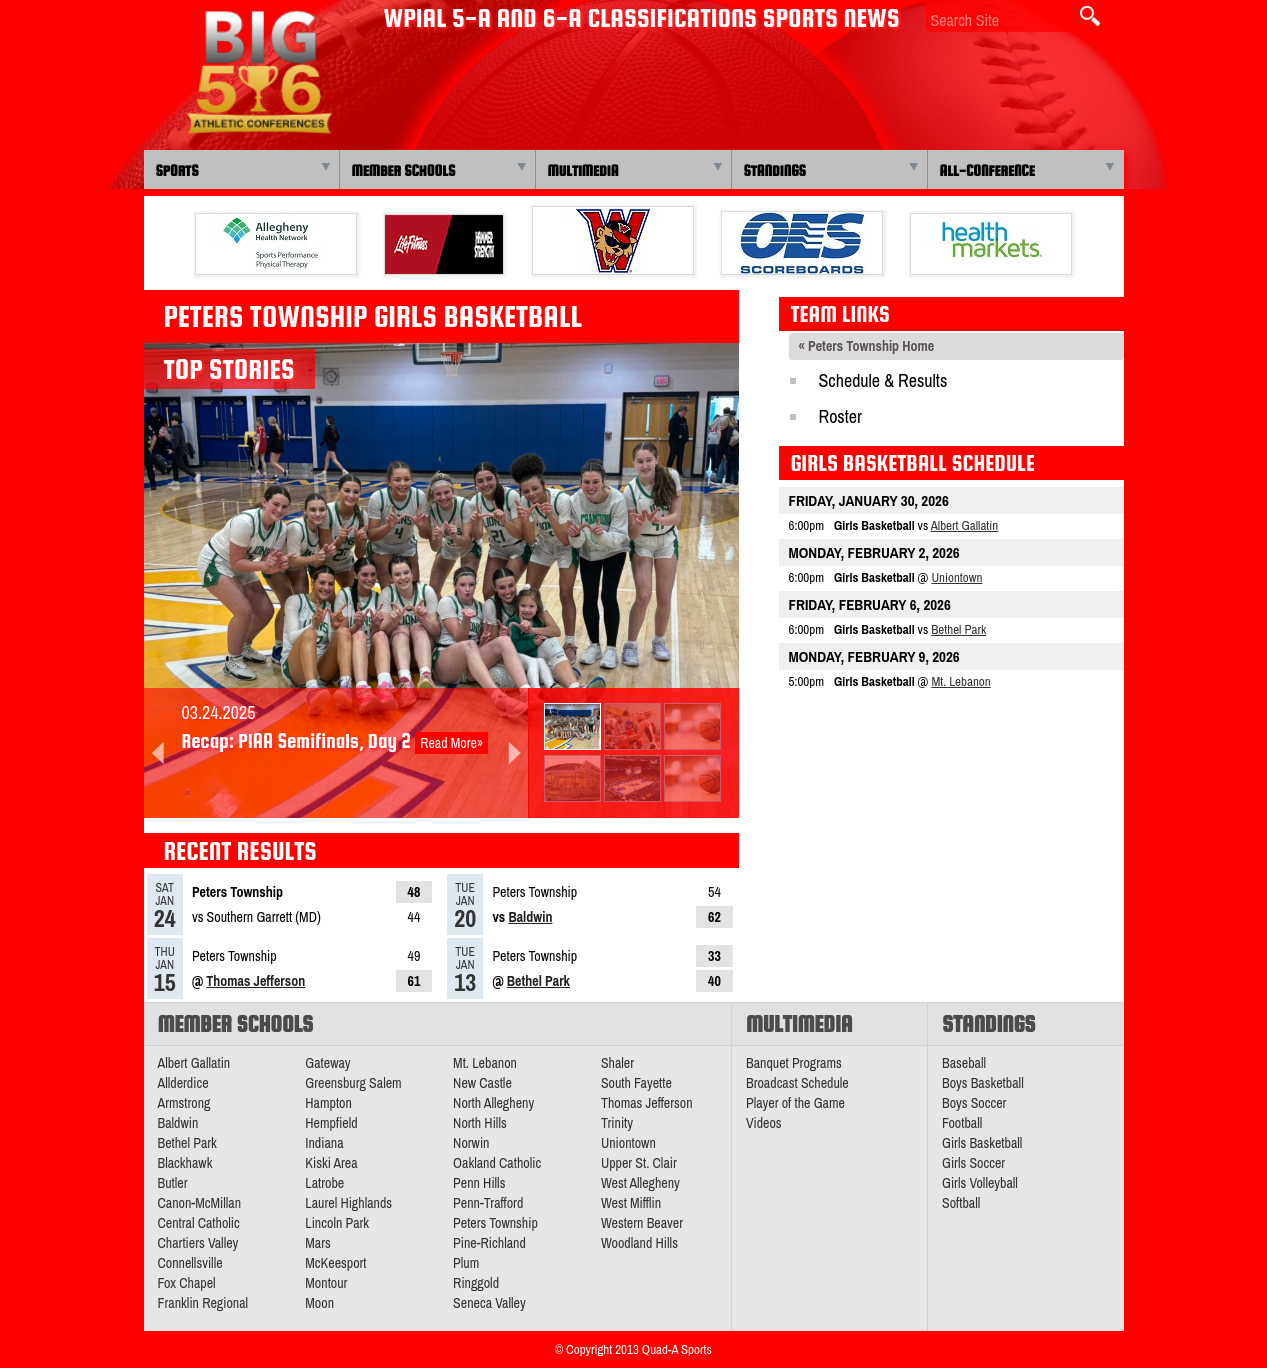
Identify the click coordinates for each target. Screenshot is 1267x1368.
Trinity (617, 1123)
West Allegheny (640, 1183)
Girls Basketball (982, 1143)
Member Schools (404, 170)
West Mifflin (631, 1203)
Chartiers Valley (198, 1243)
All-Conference (987, 170)
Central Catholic (199, 1223)
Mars (318, 1243)
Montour (326, 1283)
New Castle (482, 1083)
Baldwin (530, 917)
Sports (177, 170)
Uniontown (956, 577)
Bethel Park (538, 981)
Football (962, 1123)
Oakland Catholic (497, 1163)
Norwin (471, 1143)
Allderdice (183, 1083)
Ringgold (476, 1283)
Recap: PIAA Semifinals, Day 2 (296, 741)
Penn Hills (479, 1183)
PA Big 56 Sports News (259, 72)
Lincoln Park (337, 1223)
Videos (764, 1123)
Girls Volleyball (980, 1183)
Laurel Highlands (348, 1203)
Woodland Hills (639, 1243)
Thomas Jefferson (255, 981)
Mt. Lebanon (960, 681)
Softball (961, 1203)
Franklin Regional (203, 1303)
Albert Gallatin (965, 525)
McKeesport (335, 1263)
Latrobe (324, 1183)
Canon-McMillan (200, 1203)
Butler (173, 1183)
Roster (840, 416)
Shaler (617, 1063)
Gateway (327, 1063)
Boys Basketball (983, 1083)
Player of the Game (795, 1103)
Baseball (964, 1063)
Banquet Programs (794, 1063)
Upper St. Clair (639, 1163)
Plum (466, 1263)
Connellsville (190, 1263)
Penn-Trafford (488, 1203)
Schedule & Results (883, 380)
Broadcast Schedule (797, 1083)
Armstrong (184, 1103)
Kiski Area (331, 1163)
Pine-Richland (489, 1243)
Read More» (451, 743)
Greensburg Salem (353, 1083)
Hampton (328, 1103)
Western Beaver (642, 1223)
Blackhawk (185, 1163)
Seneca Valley (489, 1303)
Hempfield (331, 1123)
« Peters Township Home (867, 346)
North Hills (480, 1123)
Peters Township (495, 1223)
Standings (775, 170)
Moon (319, 1303)
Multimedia (583, 170)
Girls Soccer (973, 1163)
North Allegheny (493, 1103)
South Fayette (636, 1083)
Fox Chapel (187, 1283)
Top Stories (229, 369)
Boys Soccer (974, 1103)
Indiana (324, 1143)
